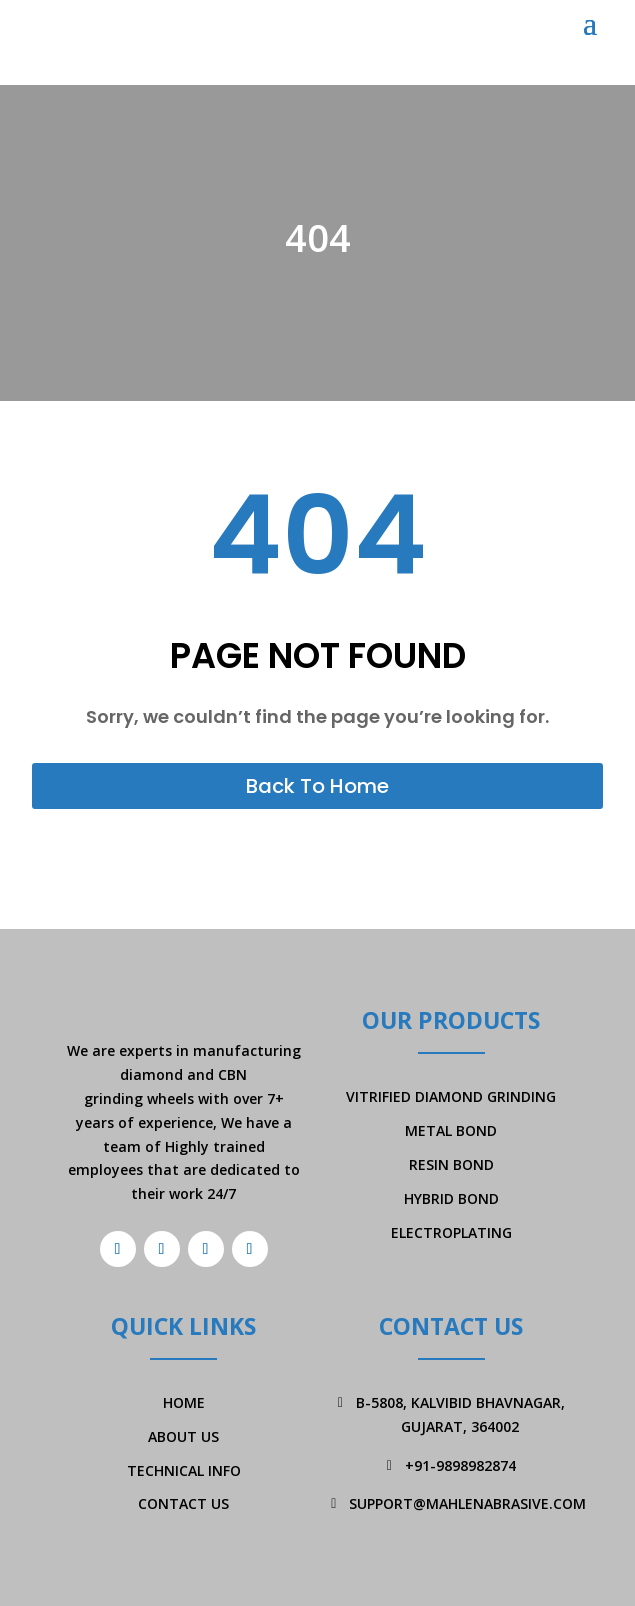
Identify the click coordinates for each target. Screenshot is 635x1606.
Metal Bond (451, 1130)
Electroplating (451, 1232)
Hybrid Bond (451, 1198)
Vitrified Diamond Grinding (451, 1096)
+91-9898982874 (460, 1465)
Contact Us (183, 1503)
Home (184, 1402)
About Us (183, 1436)
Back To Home (317, 786)
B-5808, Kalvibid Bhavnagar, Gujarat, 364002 (460, 1414)
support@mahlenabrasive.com (467, 1503)
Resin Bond (451, 1164)
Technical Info (184, 1470)
